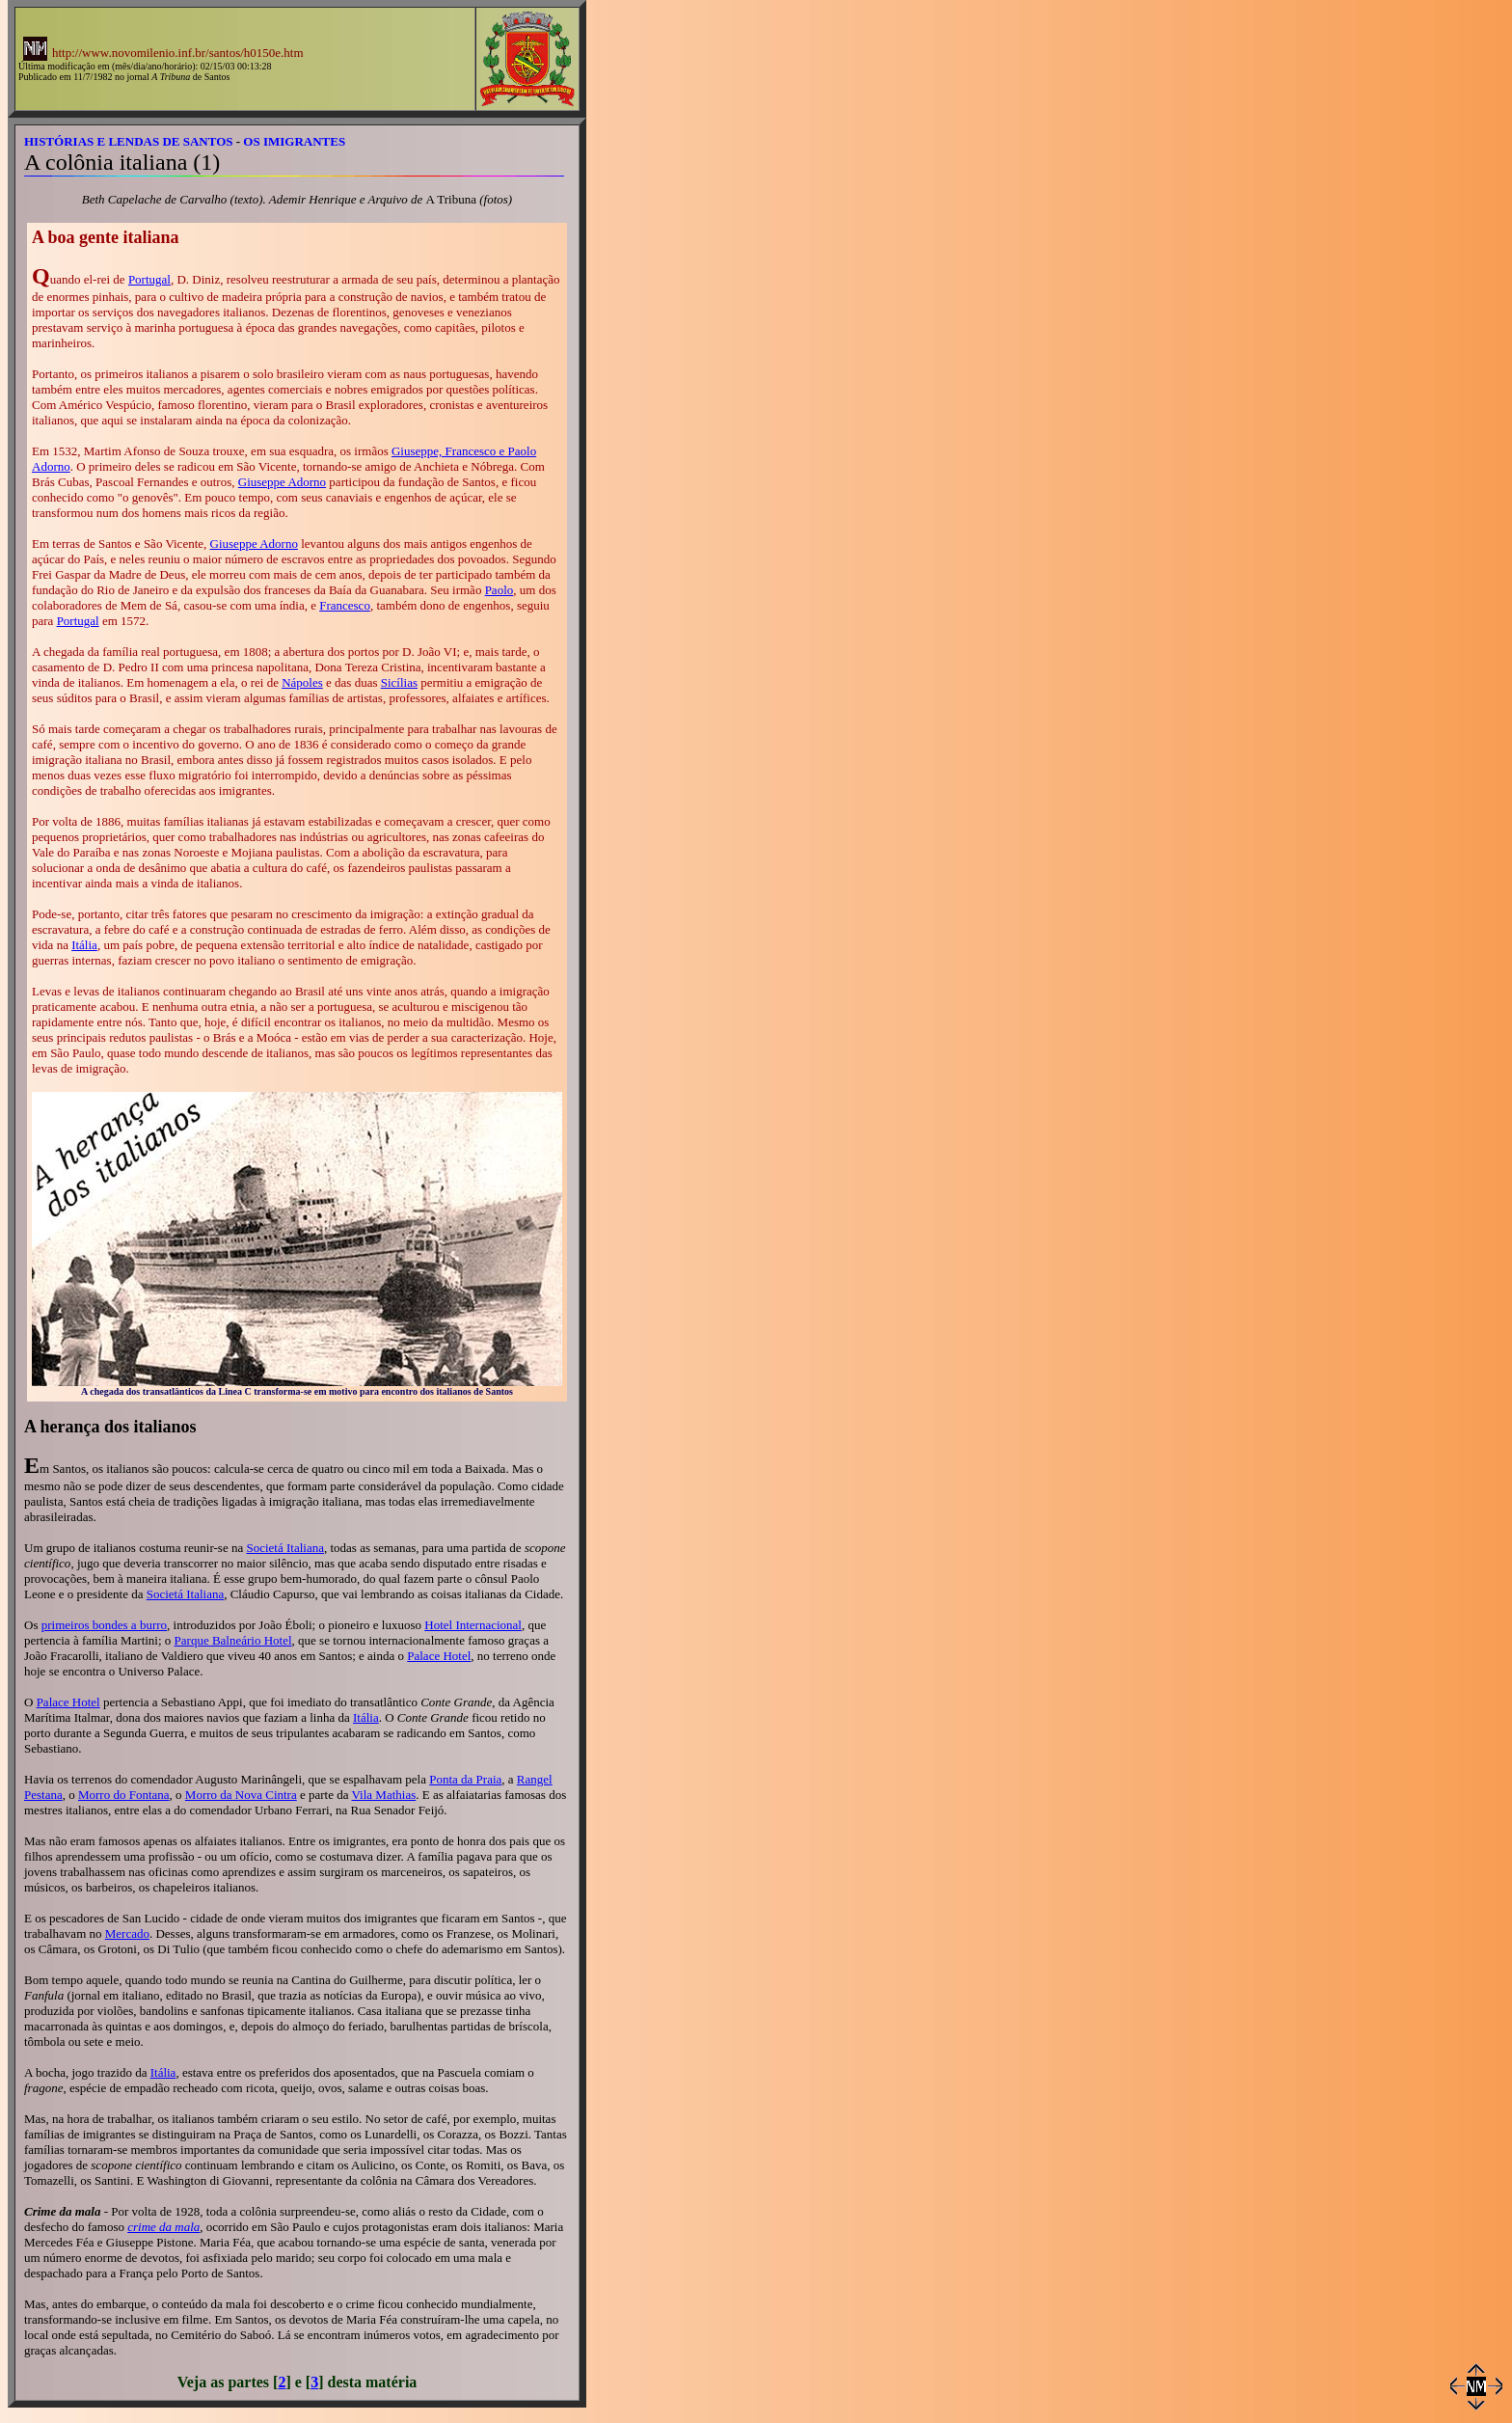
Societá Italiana (285, 1547)
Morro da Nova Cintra (241, 1794)
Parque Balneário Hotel (233, 1640)
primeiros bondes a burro (104, 1625)
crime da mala (163, 2226)
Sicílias (399, 682)
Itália (84, 945)
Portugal (149, 279)
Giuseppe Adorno (282, 482)
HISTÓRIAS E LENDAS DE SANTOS (128, 141)
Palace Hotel (439, 1655)
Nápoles (302, 682)
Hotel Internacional (473, 1625)
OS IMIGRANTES (294, 141)
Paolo (499, 590)
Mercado (127, 1933)
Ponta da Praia (465, 1779)
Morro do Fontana (124, 1794)
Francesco (344, 605)
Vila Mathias (384, 1794)
